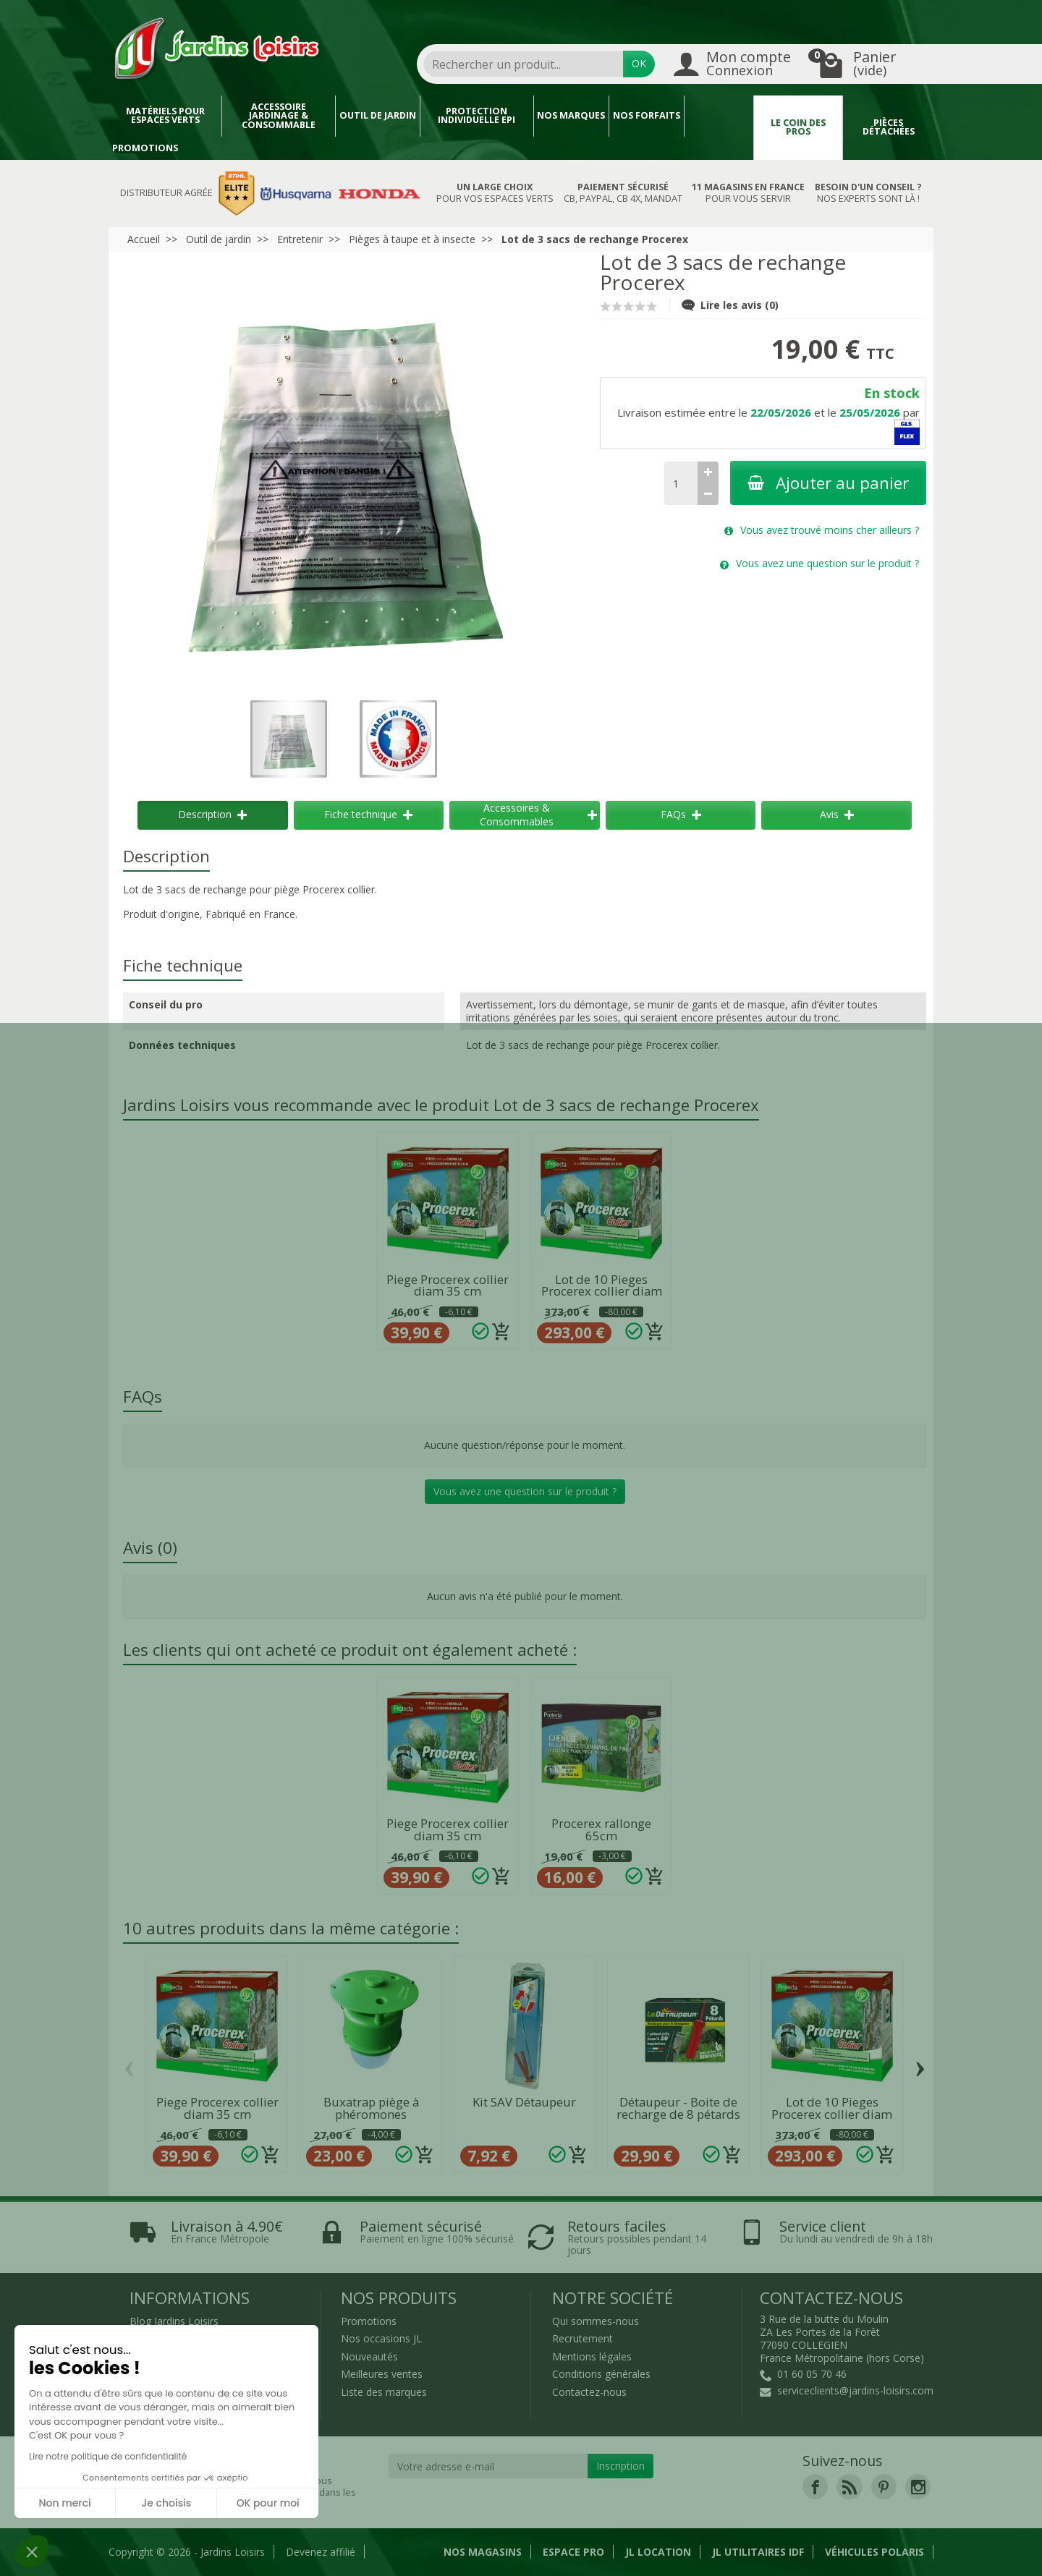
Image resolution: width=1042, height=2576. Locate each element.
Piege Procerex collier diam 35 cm (447, 1285)
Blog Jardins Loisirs (174, 2321)
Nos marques (571, 115)
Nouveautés (369, 2356)
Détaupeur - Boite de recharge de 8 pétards (678, 2107)
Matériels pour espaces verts (165, 116)
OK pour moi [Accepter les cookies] (268, 2503)
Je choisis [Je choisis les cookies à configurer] (166, 2503)
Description (212, 814)
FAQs (681, 814)
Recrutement (582, 2338)
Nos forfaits (646, 115)
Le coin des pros (798, 127)
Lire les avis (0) (730, 305)
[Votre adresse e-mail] (488, 2466)
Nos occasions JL (381, 2338)
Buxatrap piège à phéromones (371, 2107)
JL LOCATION (658, 2552)
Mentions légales (592, 2356)
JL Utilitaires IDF (758, 2552)
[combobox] (523, 64)
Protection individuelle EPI (476, 116)
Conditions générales (601, 2374)
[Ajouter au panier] (501, 1332)
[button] (31, 2551)
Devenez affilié (320, 2552)
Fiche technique (368, 814)
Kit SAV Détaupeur (524, 2101)
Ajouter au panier (828, 483)
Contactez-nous (589, 2392)
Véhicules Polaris (874, 2552)
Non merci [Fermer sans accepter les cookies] (64, 2503)
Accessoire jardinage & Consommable (278, 116)
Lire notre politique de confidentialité (108, 2456)
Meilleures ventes (382, 2374)
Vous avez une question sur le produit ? (525, 1491)
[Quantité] (681, 483)
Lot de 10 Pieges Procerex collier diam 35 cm (601, 1291)
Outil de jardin (377, 115)
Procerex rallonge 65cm (601, 1829)
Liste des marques (384, 2392)
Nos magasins (483, 2552)
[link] (815, 2486)
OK (639, 63)
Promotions (145, 148)
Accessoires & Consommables (538, 814)
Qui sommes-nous (595, 2321)
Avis (837, 814)
